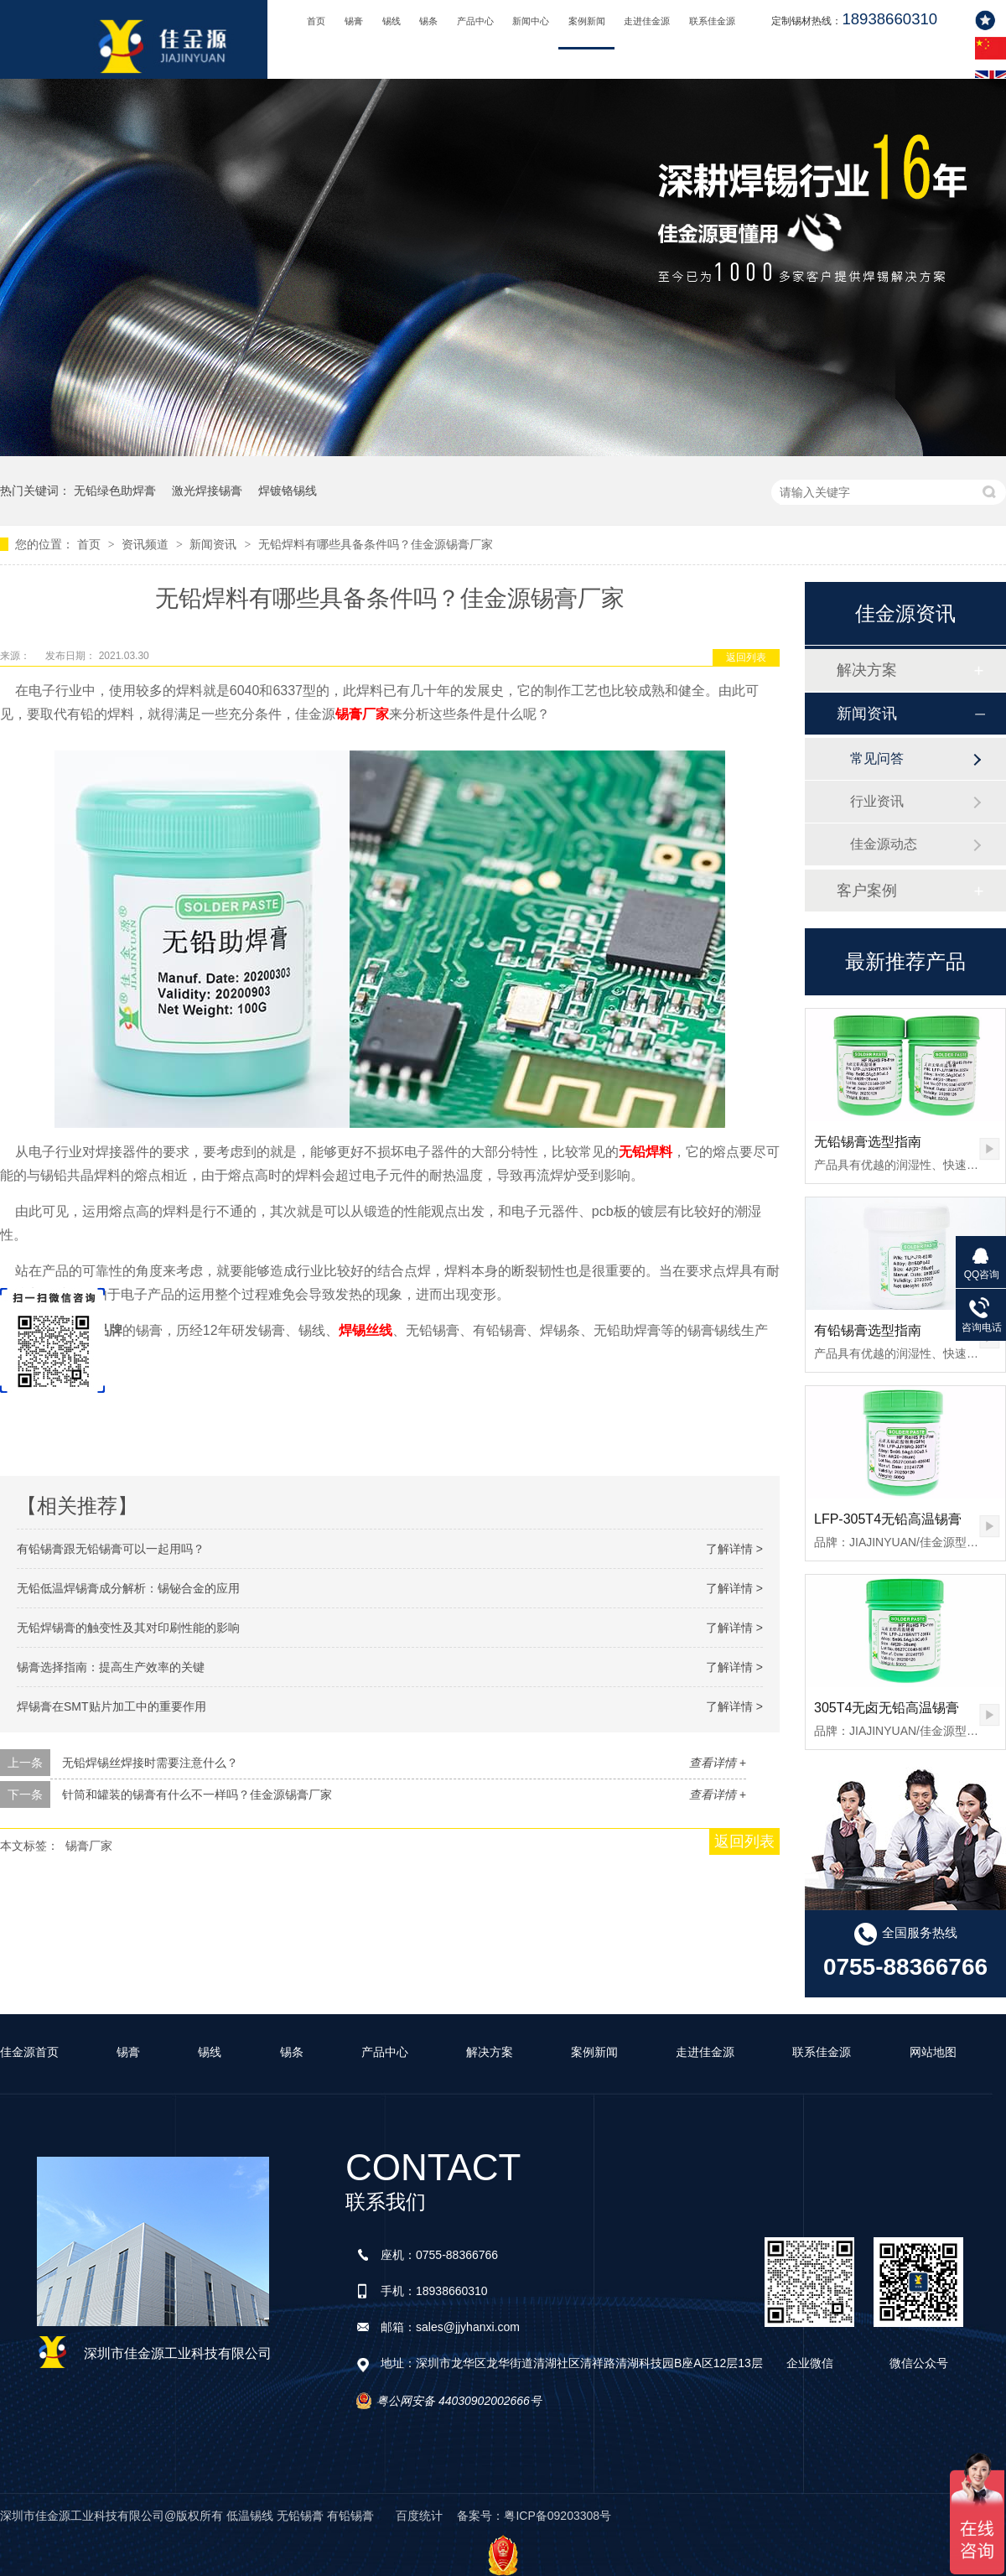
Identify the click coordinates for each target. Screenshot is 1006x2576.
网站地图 (933, 2052)
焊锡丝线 (365, 1330)
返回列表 (746, 657)
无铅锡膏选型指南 (867, 1142)
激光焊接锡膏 (207, 490)
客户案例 (867, 890)
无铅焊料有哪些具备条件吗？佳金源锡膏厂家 (375, 544)
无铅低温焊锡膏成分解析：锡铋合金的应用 (128, 1588)
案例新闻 (586, 21)
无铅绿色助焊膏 (115, 490)
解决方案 (867, 670)
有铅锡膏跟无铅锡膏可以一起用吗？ (111, 1548)
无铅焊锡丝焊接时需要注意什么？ (150, 1762)
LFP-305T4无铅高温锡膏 (888, 1519)
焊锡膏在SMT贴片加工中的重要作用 (111, 1706)
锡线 (391, 21)
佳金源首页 (29, 2052)
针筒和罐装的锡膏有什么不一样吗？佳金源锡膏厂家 (197, 1794)
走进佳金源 (647, 21)
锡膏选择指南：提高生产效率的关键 (111, 1667)
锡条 (428, 21)
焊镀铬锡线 (287, 490)
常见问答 (877, 758)
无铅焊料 (645, 1152)
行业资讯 (877, 801)
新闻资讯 (214, 544)
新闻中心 (530, 21)
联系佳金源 (712, 21)
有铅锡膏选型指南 (867, 1330)
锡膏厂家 (362, 714)
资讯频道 (147, 544)
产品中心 (475, 21)
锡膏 (354, 21)
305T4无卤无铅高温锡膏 (886, 1708)
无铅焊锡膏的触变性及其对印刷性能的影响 (128, 1627)
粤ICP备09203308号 (557, 2515)
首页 (316, 21)
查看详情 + (717, 1762)
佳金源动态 (883, 844)
